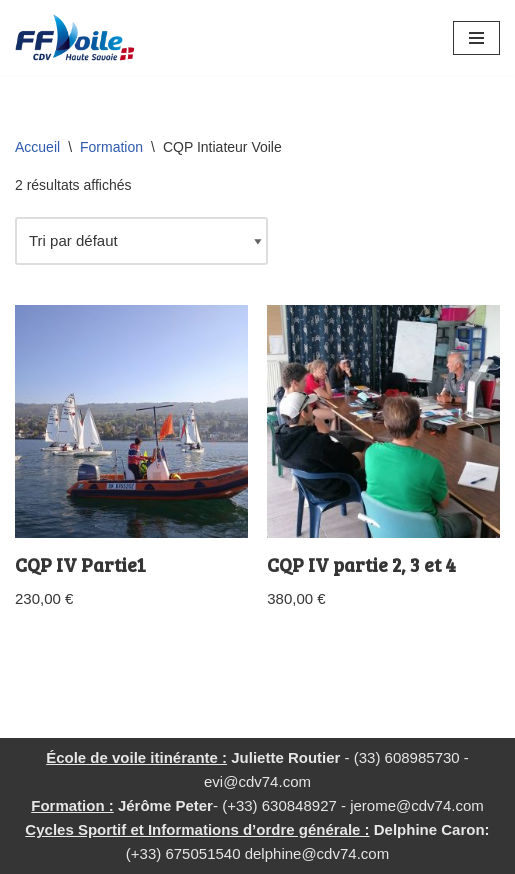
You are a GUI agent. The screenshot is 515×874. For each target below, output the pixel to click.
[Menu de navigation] (476, 38)
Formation (111, 147)
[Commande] (141, 241)
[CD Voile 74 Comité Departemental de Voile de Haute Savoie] (75, 37)
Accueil (37, 147)
